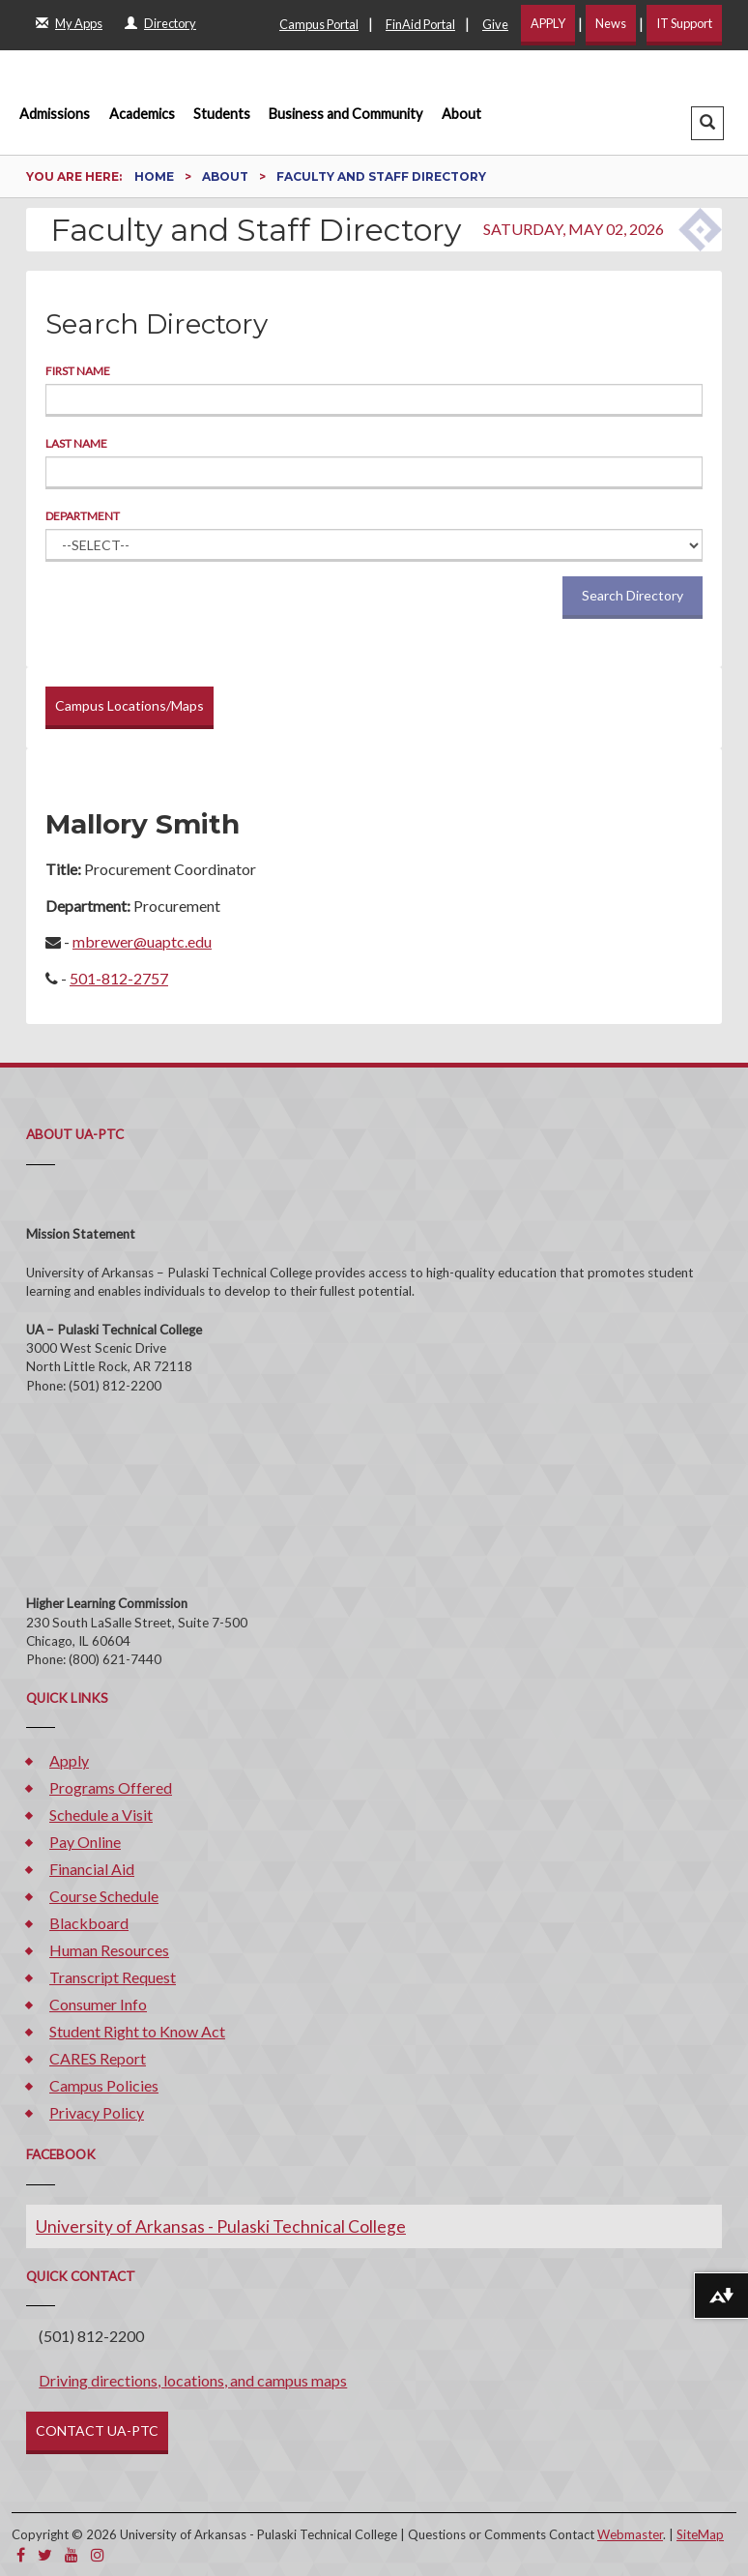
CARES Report (97, 2058)
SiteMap (700, 2534)
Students (221, 113)
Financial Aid (91, 1868)
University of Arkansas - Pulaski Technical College (221, 2226)
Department (82, 516)
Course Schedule (103, 1896)
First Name (77, 371)
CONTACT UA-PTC (97, 2430)
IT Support (684, 23)
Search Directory (632, 595)
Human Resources (109, 1950)
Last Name (76, 443)
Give (495, 24)
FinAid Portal (420, 24)
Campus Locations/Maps (129, 705)
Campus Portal (319, 24)
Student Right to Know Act (137, 2031)
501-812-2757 (119, 978)
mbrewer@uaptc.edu (142, 941)
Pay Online (85, 1841)
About (461, 113)
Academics (142, 113)
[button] (707, 123)
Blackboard (89, 1923)
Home (155, 176)
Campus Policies (103, 2085)
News (610, 23)
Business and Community (345, 113)
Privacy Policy (96, 2112)
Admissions (54, 113)
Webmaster (630, 2534)
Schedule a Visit (101, 1814)
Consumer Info (98, 2004)
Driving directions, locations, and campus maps (193, 2380)
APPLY (548, 23)
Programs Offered (110, 1787)
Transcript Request (112, 1977)
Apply (69, 1760)
